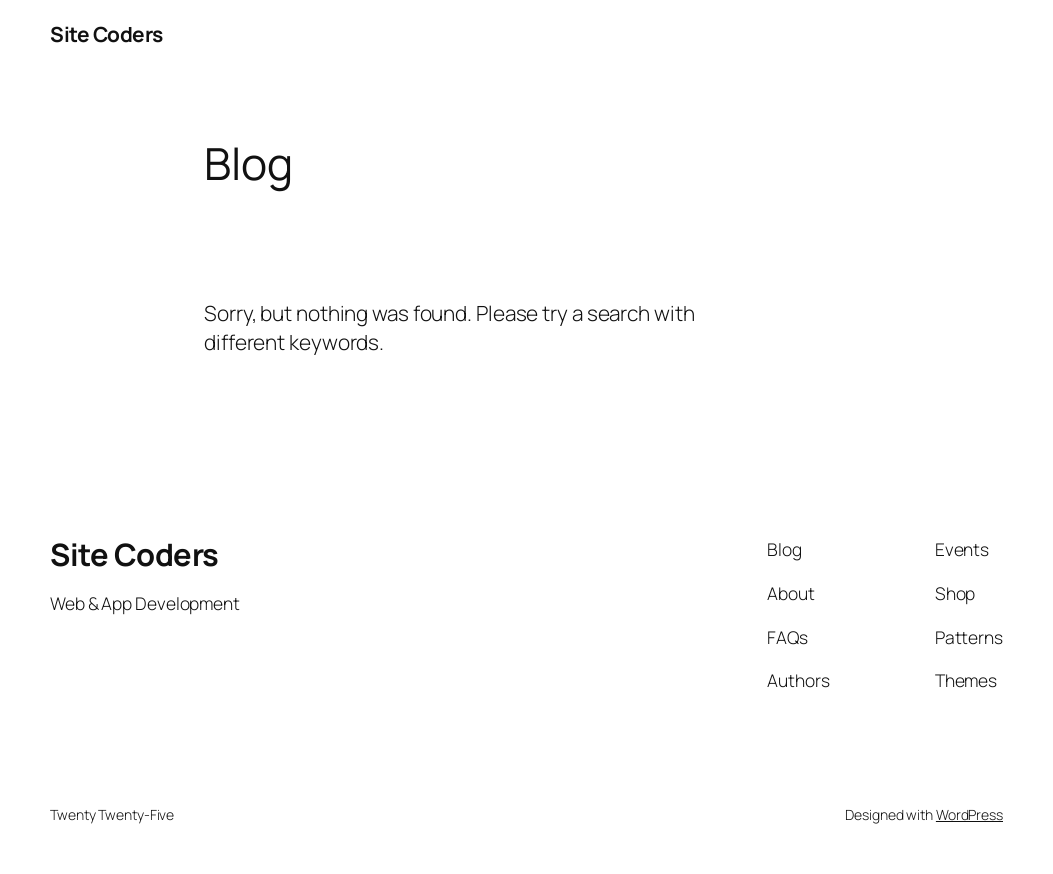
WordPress (969, 814)
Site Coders (106, 34)
